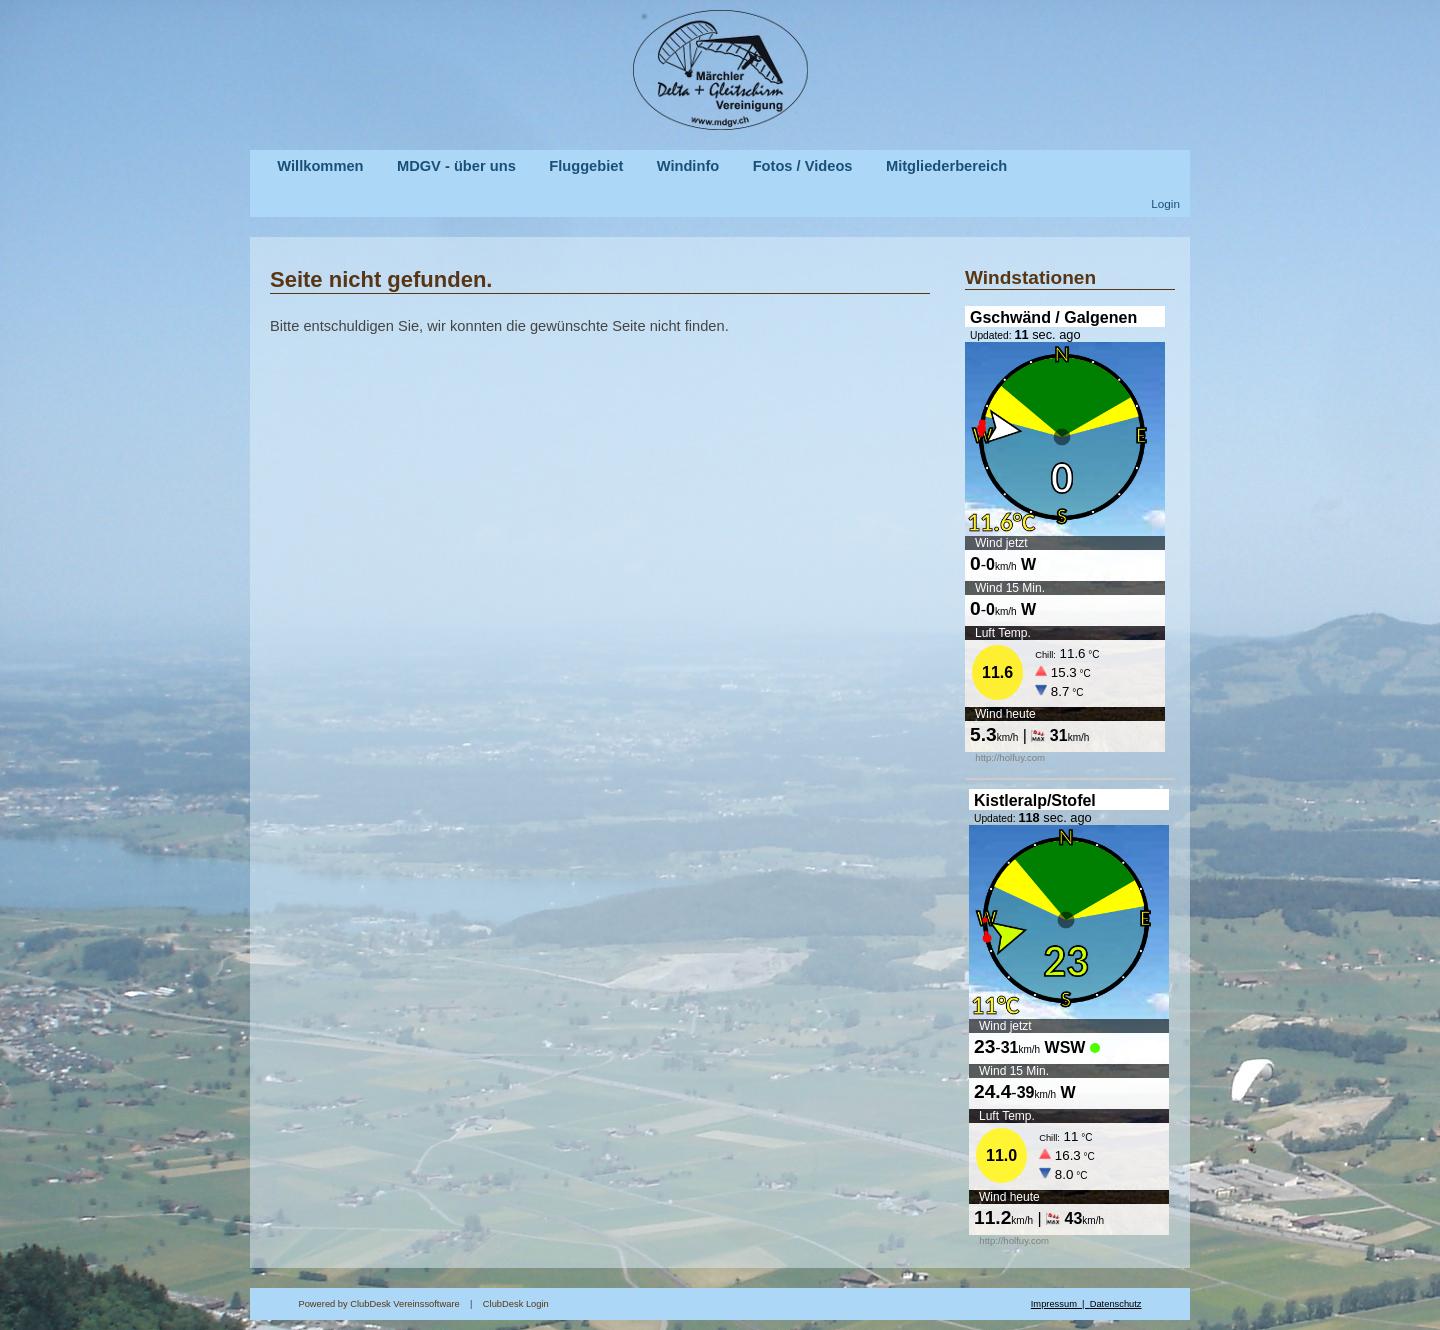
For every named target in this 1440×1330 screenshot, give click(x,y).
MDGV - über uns (456, 166)
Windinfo (688, 166)
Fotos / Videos (803, 166)
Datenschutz (1116, 1304)
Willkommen (320, 166)
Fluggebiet (586, 166)
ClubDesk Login (757, 1304)
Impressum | (1060, 1304)
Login (1165, 203)
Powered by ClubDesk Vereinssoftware (378, 1304)
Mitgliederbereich (946, 166)
